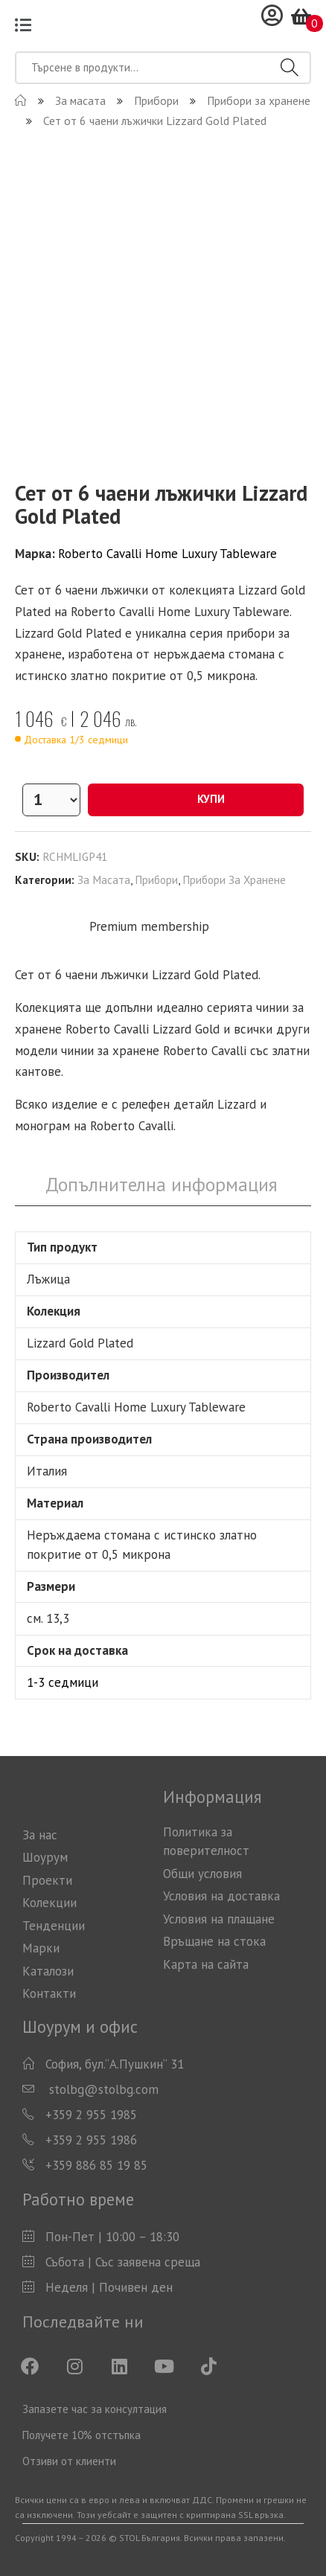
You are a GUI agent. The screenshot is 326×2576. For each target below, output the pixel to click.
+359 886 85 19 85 (96, 2165)
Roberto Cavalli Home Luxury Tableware (167, 553)
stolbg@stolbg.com (102, 2089)
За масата (103, 879)
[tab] (161, 1184)
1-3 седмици (62, 1682)
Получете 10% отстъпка (81, 2435)
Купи (196, 798)
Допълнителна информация (161, 1184)
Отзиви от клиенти (69, 2461)
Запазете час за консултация (94, 2409)
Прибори (156, 879)
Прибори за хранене (234, 879)
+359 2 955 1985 (91, 2114)
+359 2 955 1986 (91, 2140)
